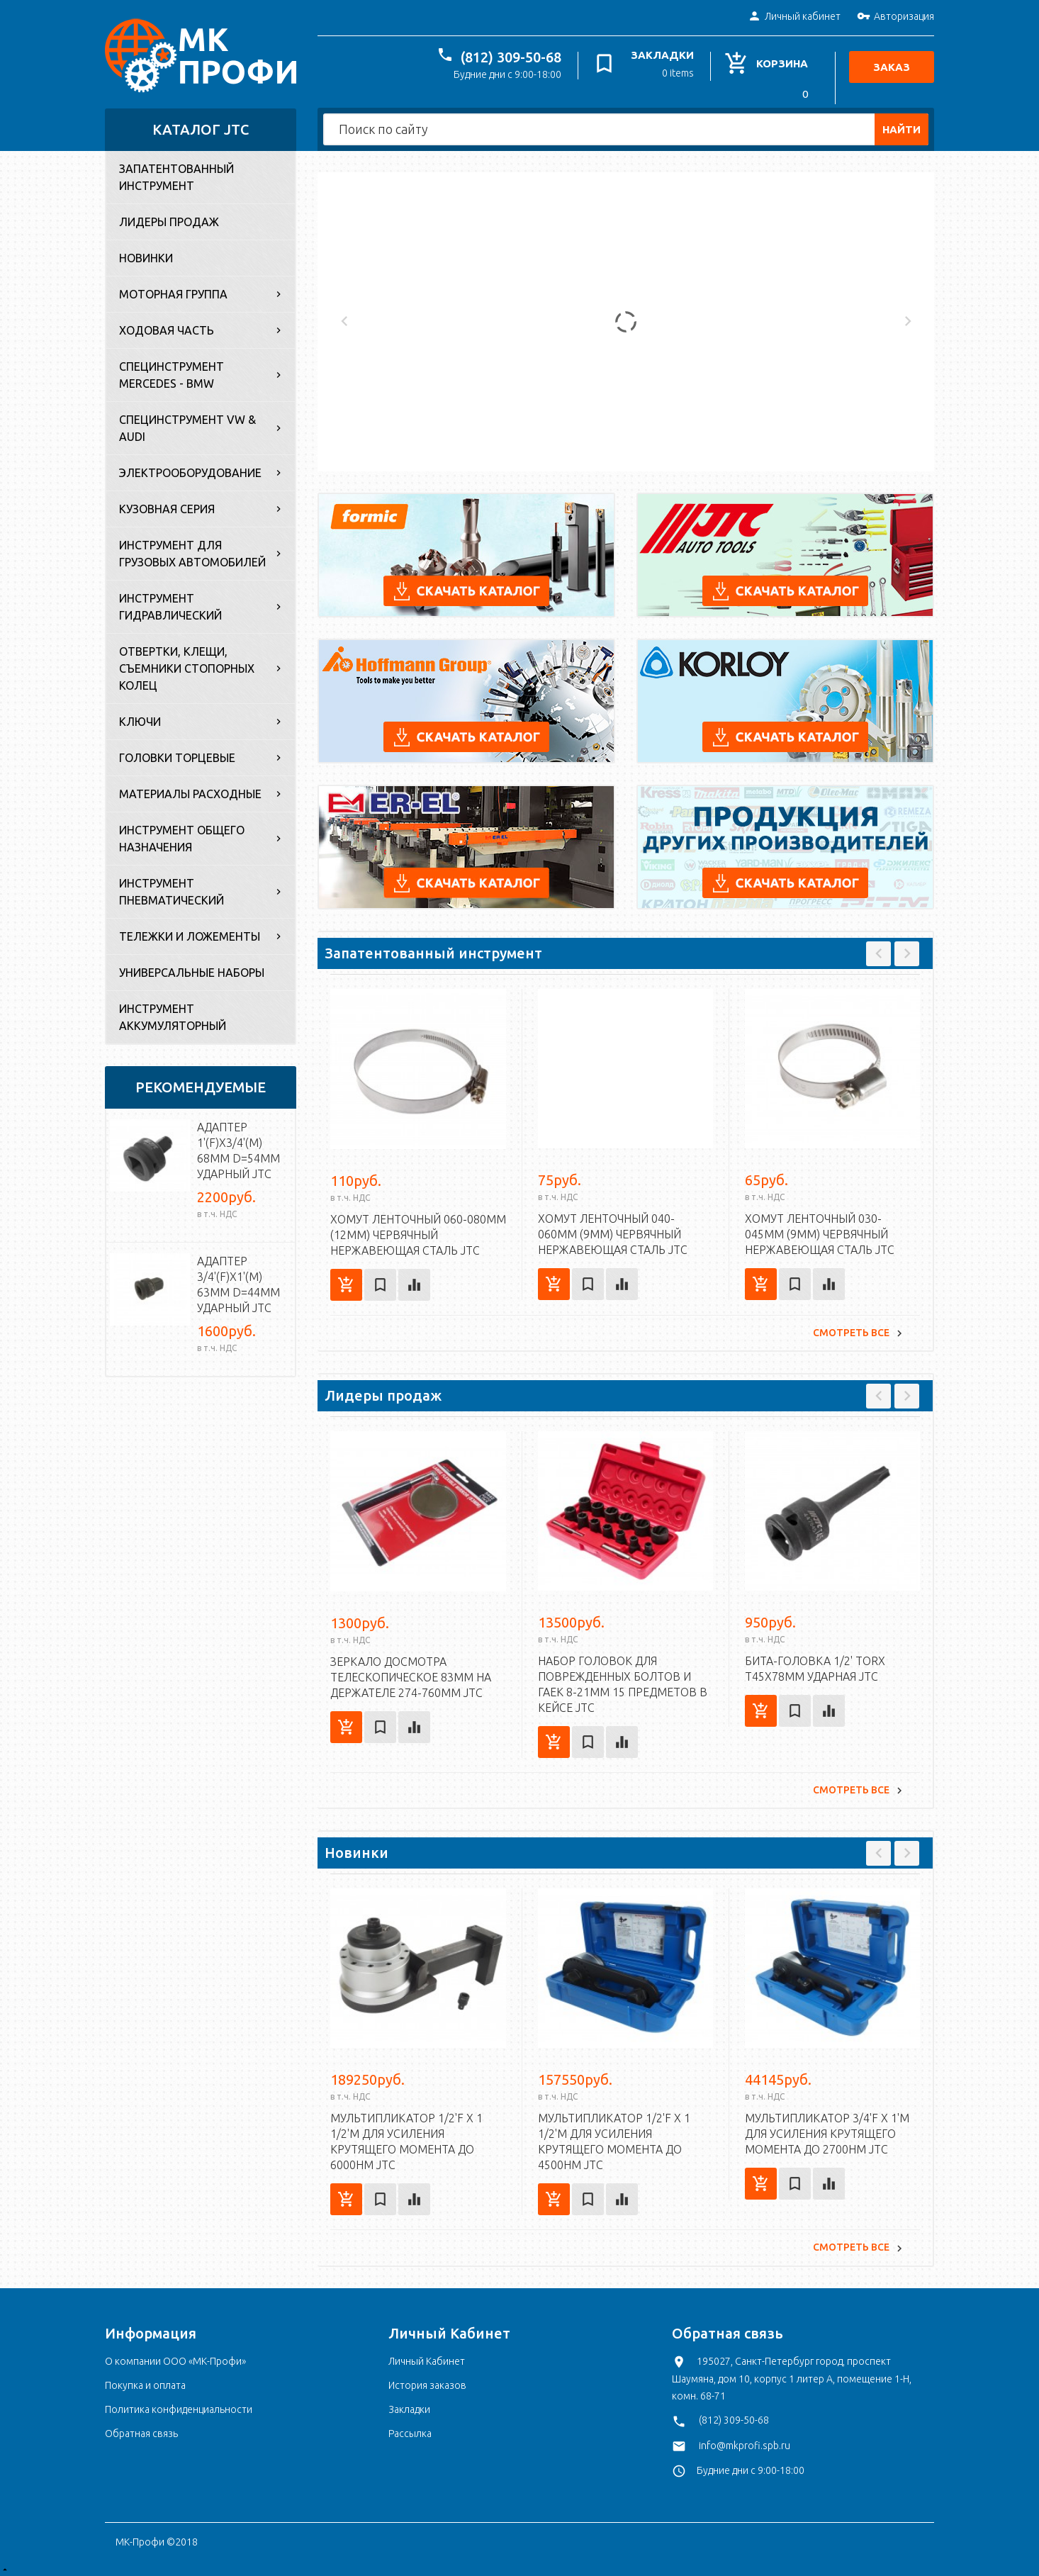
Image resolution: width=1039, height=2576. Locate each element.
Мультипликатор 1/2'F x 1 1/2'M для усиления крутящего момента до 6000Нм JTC (406, 2138)
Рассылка (410, 2429)
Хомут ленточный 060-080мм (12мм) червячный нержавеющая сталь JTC (418, 1231)
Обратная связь (141, 2429)
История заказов (427, 2381)
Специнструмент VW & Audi (187, 424)
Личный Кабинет (426, 2357)
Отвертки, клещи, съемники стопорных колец (186, 665)
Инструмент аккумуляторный (172, 1014)
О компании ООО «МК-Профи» (175, 2357)
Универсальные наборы (191, 969)
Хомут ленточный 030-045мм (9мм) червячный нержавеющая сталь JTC (819, 1231)
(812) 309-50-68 (514, 57)
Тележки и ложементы (189, 932)
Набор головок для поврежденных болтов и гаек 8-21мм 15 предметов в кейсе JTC (622, 1680)
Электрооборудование (190, 469)
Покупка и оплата (145, 2381)
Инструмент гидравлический (170, 603)
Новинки (146, 254)
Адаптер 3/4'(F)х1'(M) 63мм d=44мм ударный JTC (238, 1281)
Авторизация (895, 17)
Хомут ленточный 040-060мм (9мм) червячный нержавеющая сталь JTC (612, 1231)
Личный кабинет (794, 17)
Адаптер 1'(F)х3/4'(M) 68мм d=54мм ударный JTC (238, 1147)
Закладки (409, 2405)
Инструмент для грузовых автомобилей (192, 550)
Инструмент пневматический (171, 888)
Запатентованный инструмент (176, 174)
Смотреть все (851, 1328)
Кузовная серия (167, 505)
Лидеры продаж (169, 218)
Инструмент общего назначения (182, 835)
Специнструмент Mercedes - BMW (171, 371)
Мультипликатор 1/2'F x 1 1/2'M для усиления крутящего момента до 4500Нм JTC (614, 2137)
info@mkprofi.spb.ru (744, 2441)
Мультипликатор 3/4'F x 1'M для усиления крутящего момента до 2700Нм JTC (827, 2129)
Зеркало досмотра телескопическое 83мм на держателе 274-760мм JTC (410, 1673)
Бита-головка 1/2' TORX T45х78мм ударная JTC (815, 1664)
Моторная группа (173, 290)
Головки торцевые (177, 754)
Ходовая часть (166, 326)
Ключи (140, 718)
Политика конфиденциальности (178, 2405)
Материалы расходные (190, 790)
